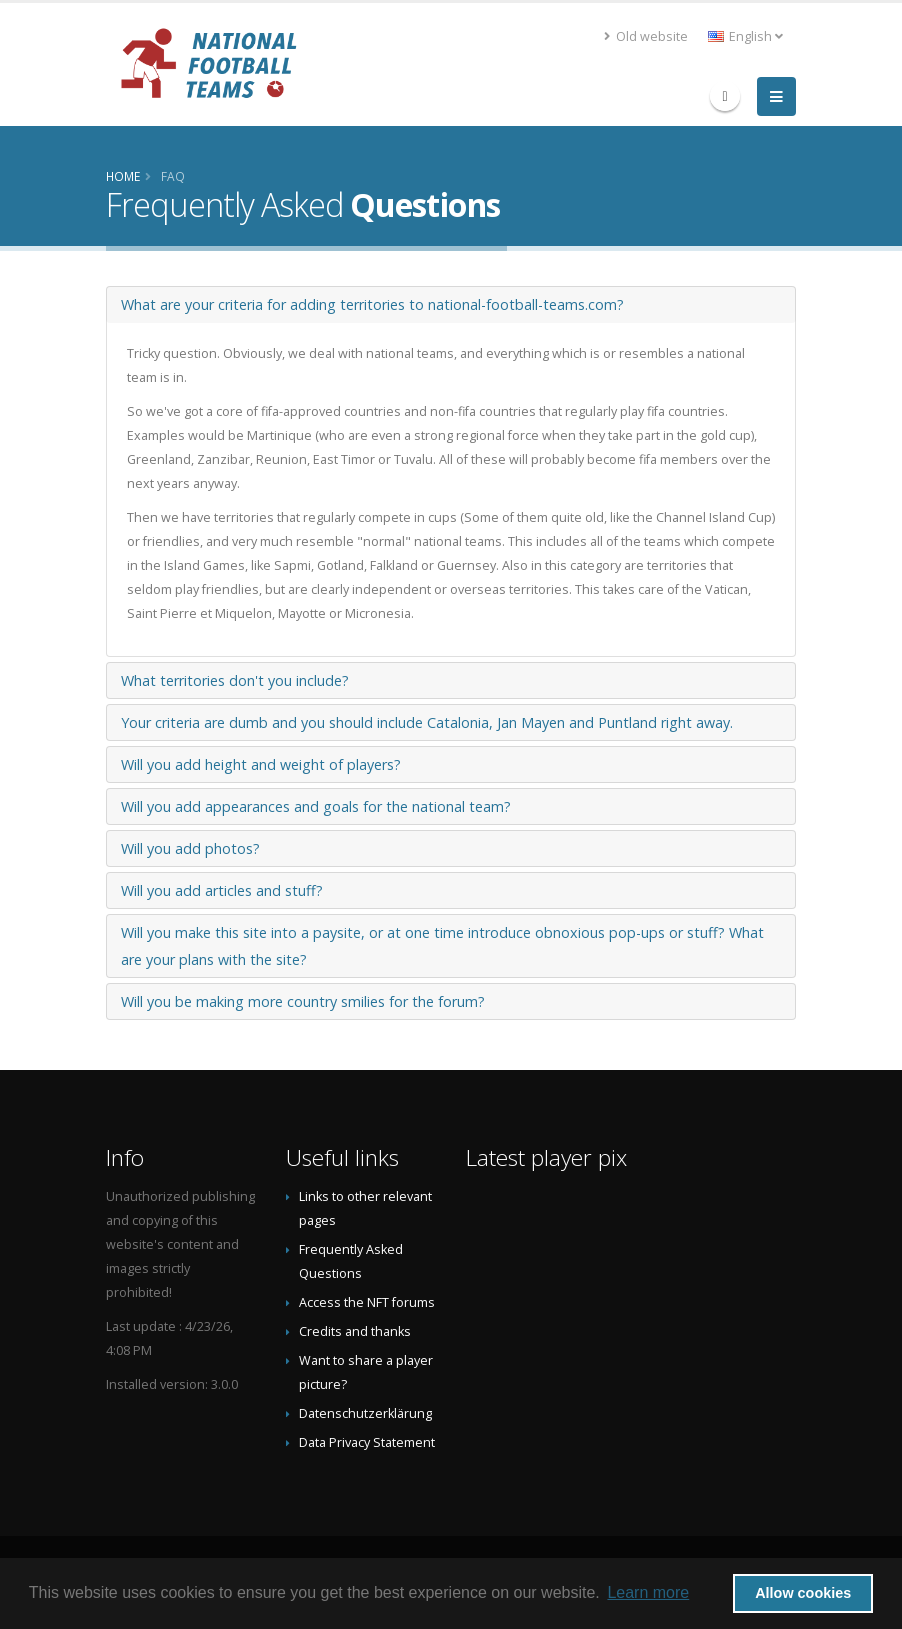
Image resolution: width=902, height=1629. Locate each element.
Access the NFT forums (367, 1302)
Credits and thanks (355, 1331)
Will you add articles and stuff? (222, 890)
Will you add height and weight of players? (261, 764)
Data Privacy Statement (367, 1442)
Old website (646, 36)
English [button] (745, 36)
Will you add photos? (190, 848)
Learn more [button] (648, 1592)
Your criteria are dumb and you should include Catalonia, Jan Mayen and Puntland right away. (427, 722)
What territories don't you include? (235, 680)
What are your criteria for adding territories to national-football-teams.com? (372, 304)
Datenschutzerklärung (365, 1413)
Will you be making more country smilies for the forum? (303, 1001)
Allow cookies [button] (803, 1593)
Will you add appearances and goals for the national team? (316, 806)
